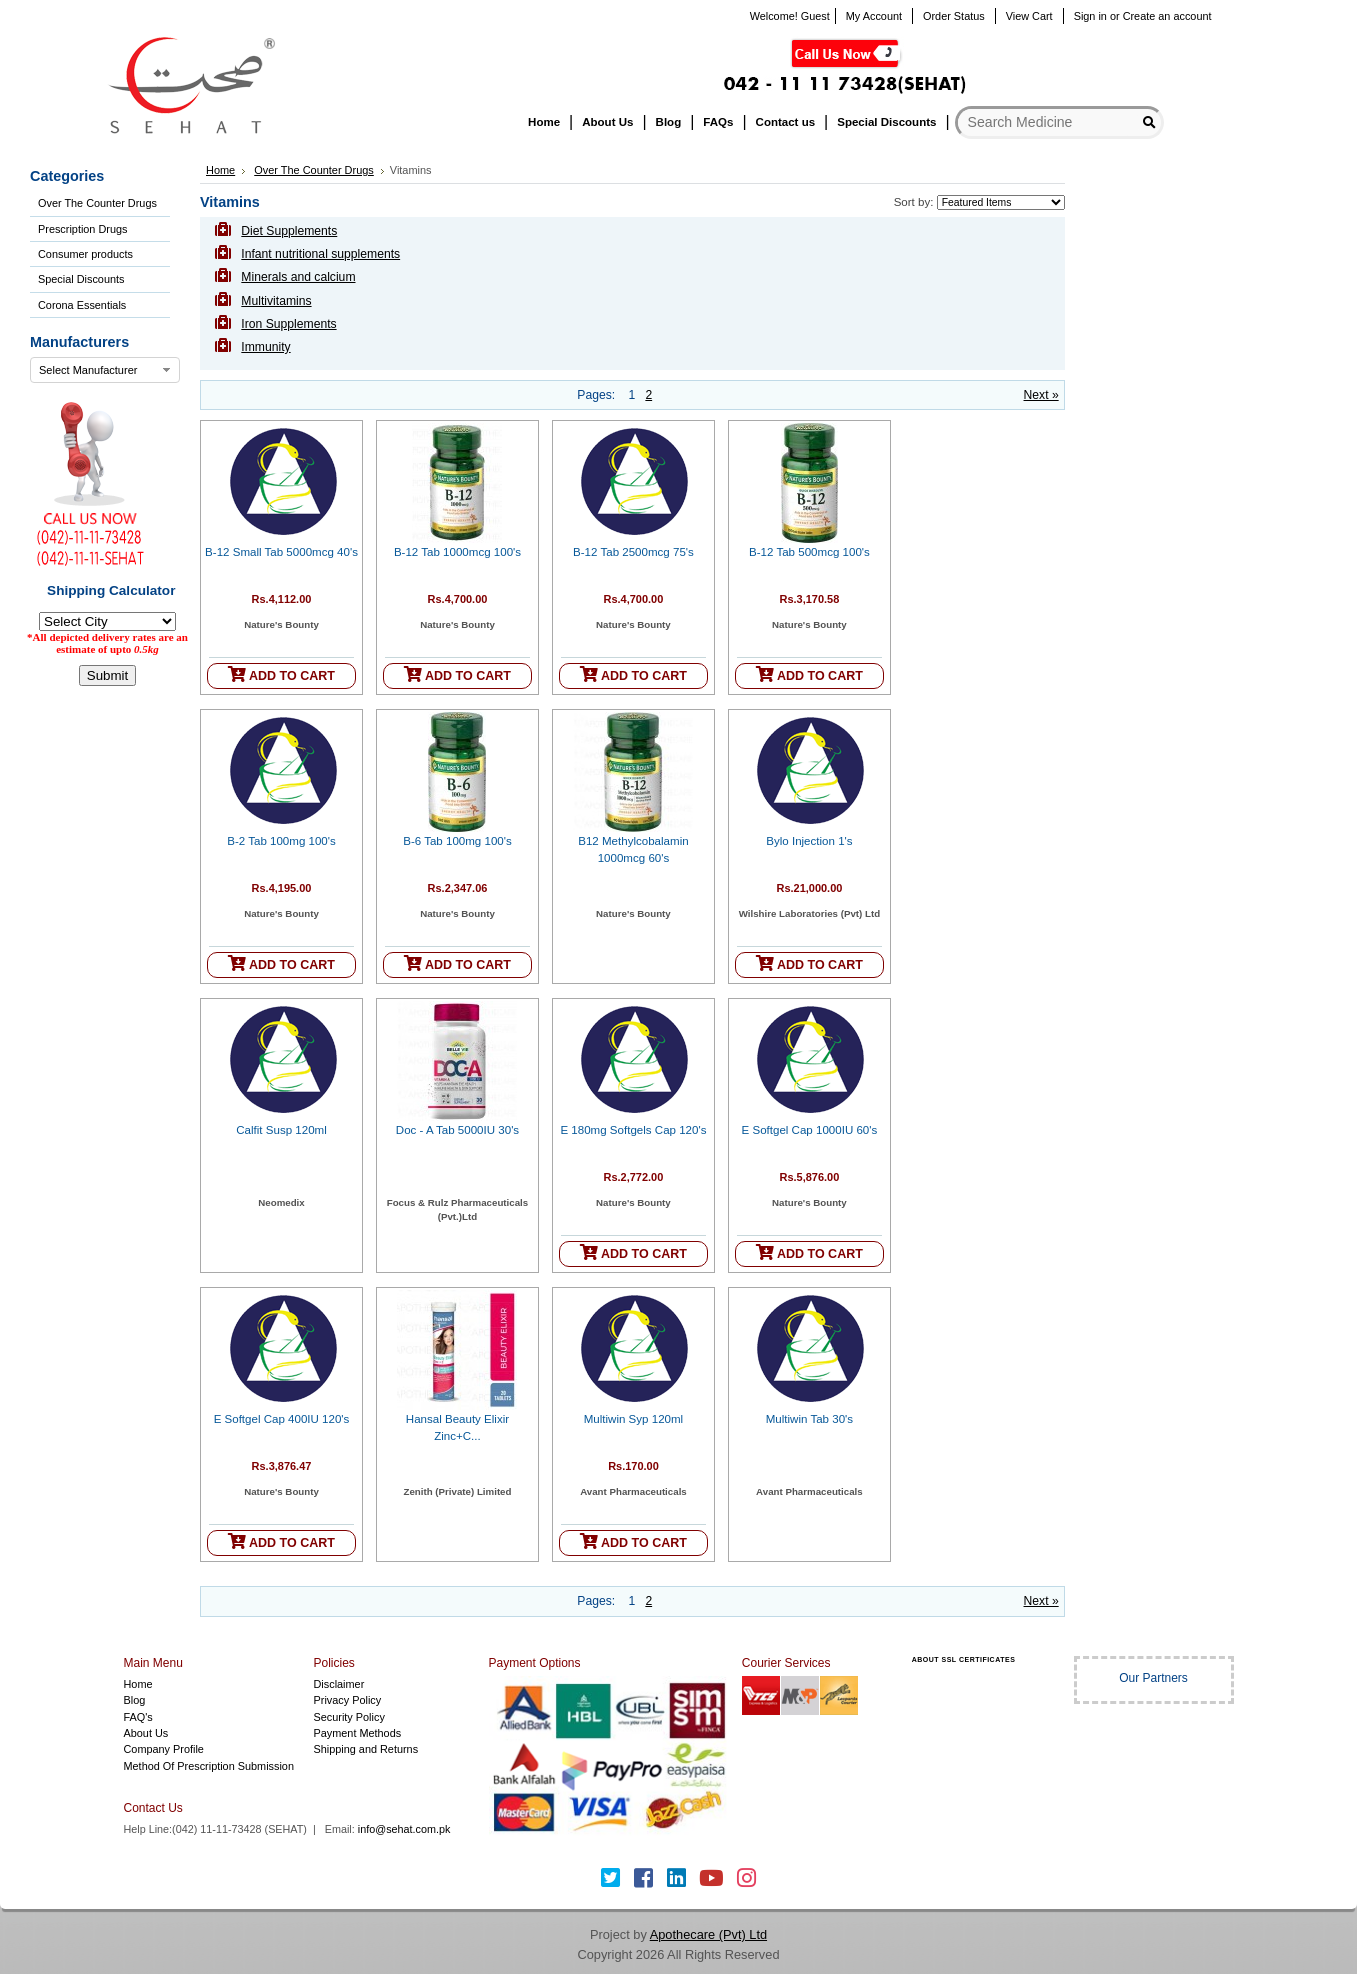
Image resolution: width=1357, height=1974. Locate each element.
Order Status (954, 16)
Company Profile (164, 1749)
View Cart (1029, 16)
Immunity (265, 347)
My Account (874, 16)
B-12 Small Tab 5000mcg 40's (281, 552)
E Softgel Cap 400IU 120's (282, 1419)
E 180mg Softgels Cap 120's (633, 1130)
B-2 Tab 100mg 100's (281, 841)
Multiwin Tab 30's (809, 1419)
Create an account (1167, 16)
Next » (1041, 395)
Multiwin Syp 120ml (633, 1419)
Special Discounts (81, 279)
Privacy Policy (348, 1700)
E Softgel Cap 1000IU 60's (810, 1130)
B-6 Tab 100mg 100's (457, 841)
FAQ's (138, 1717)
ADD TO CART (281, 674)
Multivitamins (276, 301)
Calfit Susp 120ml (281, 1130)
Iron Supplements (288, 324)
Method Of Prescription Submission (209, 1766)
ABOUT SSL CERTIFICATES (964, 1659)
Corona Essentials (82, 305)
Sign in (1090, 16)
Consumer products (85, 254)
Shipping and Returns (366, 1749)
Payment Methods (358, 1733)
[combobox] (105, 370)
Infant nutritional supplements (320, 254)
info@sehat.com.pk (404, 1829)
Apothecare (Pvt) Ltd (708, 1934)
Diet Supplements (289, 231)
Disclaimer (339, 1684)
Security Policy (349, 1717)
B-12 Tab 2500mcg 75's (633, 552)
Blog (135, 1700)
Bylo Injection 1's (809, 841)
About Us (146, 1733)
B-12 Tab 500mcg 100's (809, 552)
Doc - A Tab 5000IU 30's (457, 1130)
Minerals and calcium (298, 277)
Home (220, 170)
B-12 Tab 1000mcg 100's (457, 552)
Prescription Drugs (82, 229)
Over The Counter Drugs (97, 203)
